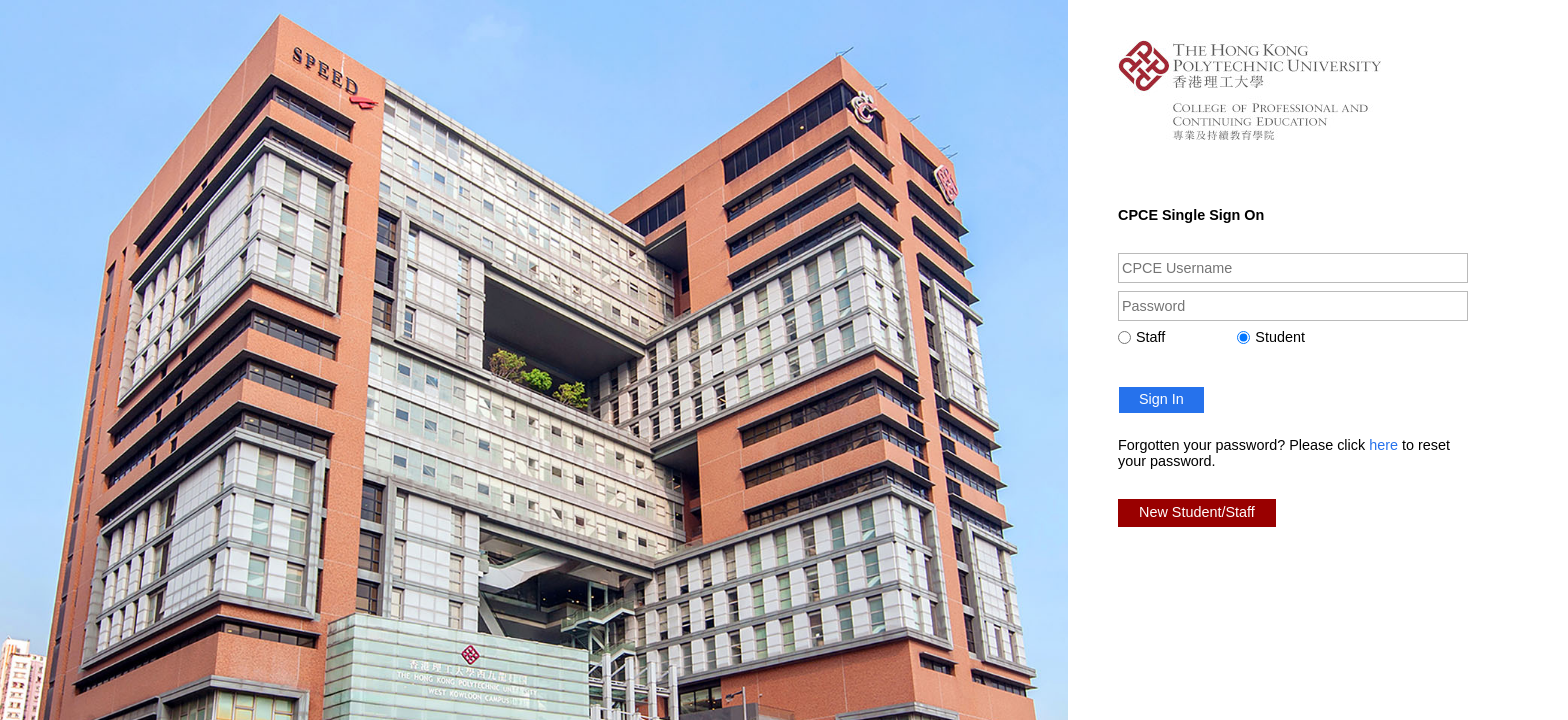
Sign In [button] (1161, 399)
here (1383, 445)
